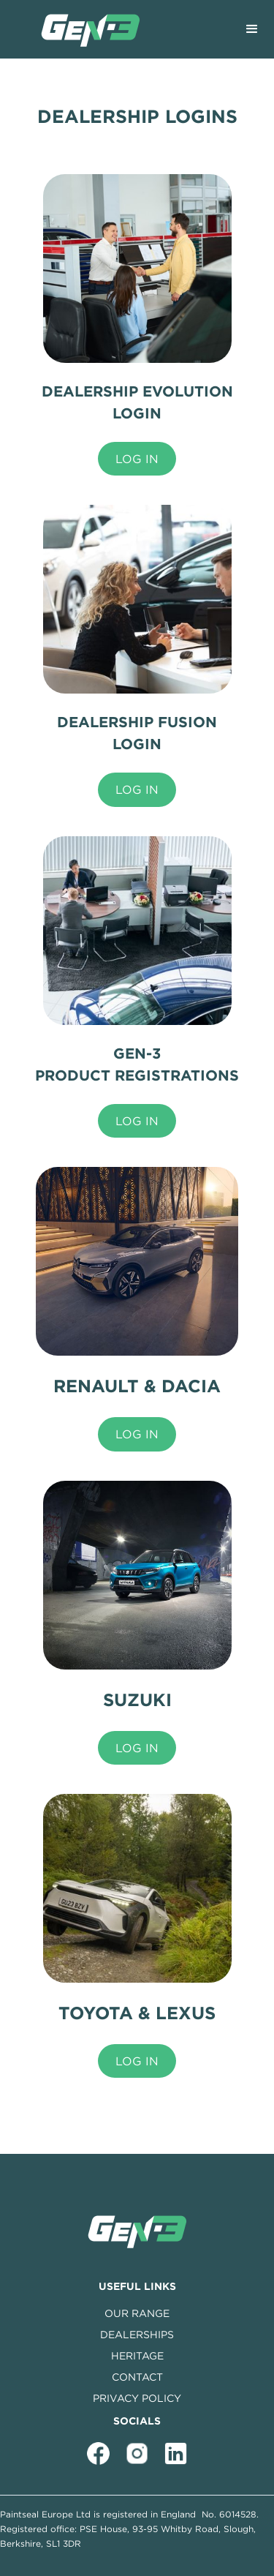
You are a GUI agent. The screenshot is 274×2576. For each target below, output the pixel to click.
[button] (252, 29)
